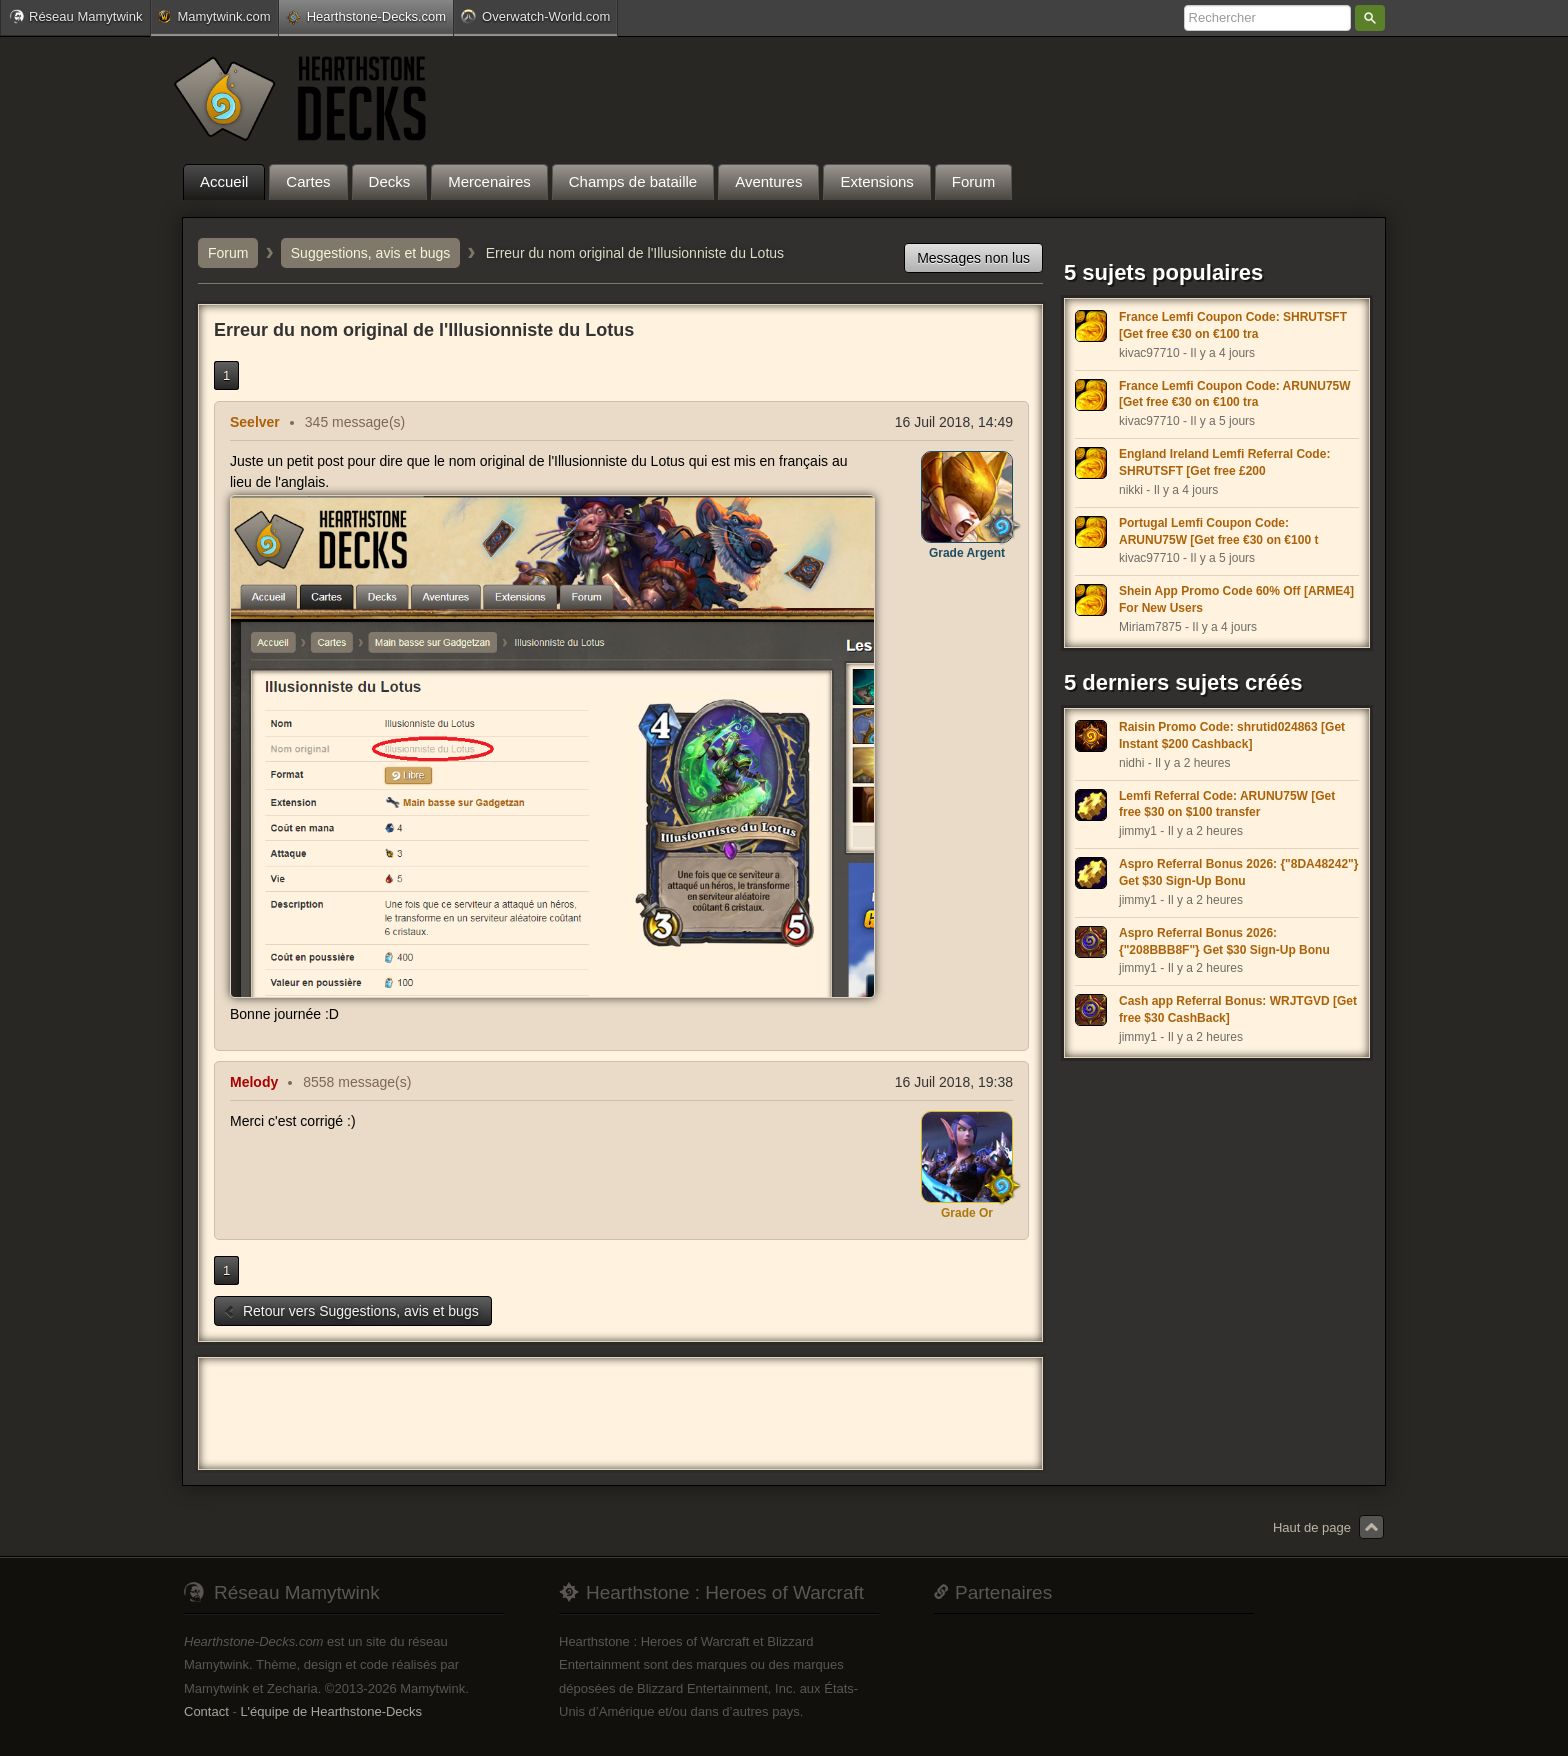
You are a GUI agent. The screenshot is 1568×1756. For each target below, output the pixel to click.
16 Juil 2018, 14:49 (954, 422)
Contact (206, 1711)
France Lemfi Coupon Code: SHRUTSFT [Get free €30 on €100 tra (1233, 325)
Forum (228, 253)
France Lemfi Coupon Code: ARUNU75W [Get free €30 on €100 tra (1235, 394)
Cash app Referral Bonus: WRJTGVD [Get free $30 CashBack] (1238, 1009)
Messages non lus (973, 258)
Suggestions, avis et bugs (371, 253)
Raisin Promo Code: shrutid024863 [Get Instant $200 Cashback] (1232, 735)
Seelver (255, 422)
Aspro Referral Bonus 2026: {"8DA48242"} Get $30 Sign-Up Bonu (1238, 872)
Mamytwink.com (214, 16)
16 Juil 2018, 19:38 (954, 1082)
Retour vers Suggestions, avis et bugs (351, 1311)
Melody (254, 1082)
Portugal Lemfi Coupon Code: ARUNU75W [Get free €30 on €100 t (1218, 531)
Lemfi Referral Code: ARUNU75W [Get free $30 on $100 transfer (1227, 804)
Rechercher (1370, 18)
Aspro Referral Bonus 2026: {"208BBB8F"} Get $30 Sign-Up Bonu (1224, 941)
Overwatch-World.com (535, 16)
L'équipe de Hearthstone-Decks (331, 1711)
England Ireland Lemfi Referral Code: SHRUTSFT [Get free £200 (1224, 462)
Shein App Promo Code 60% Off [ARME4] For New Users (1236, 599)
